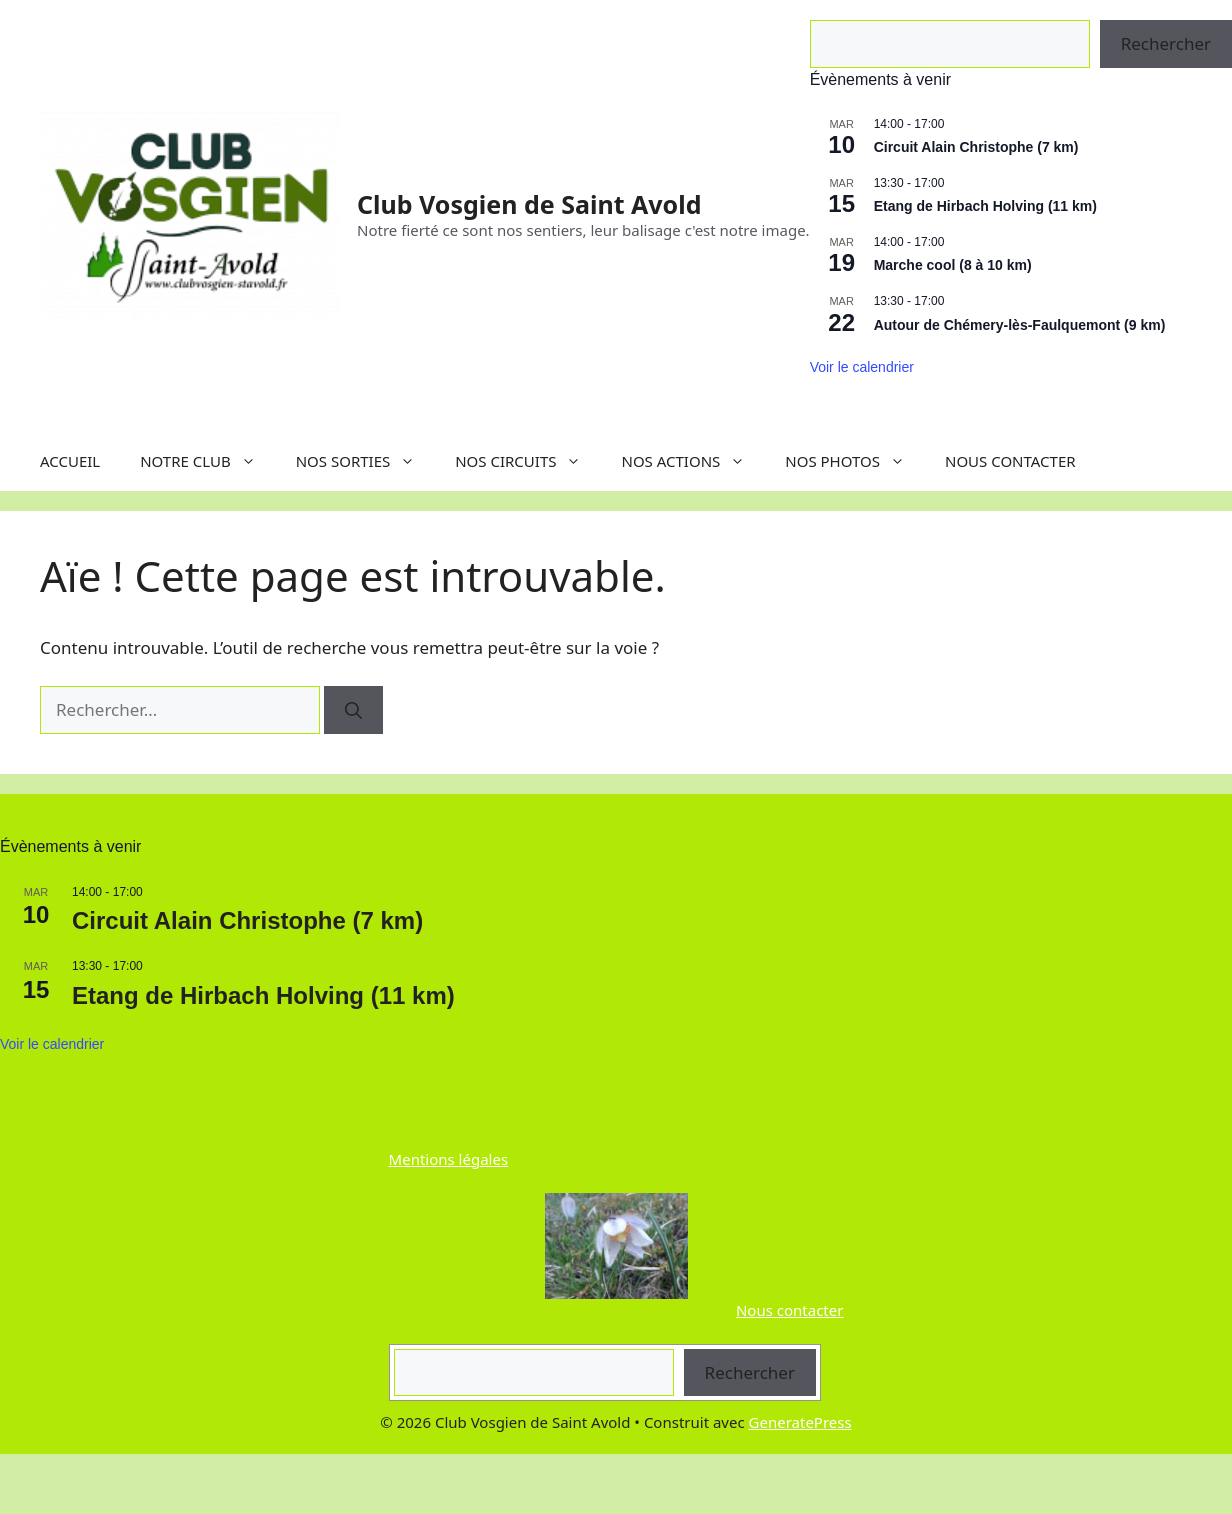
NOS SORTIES (366, 461)
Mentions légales (449, 1159)
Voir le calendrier (862, 367)
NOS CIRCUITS (528, 461)
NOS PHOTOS (855, 461)
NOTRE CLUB (207, 461)
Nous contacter (789, 1310)
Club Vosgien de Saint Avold (529, 204)
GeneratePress (800, 1422)
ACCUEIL (70, 461)
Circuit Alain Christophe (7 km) (976, 147)
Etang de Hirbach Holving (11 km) (985, 206)
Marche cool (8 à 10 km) (953, 265)
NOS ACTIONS (693, 461)
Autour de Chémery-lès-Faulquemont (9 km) (1020, 325)
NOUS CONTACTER (1010, 461)
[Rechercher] (353, 710)
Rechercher (750, 1372)
